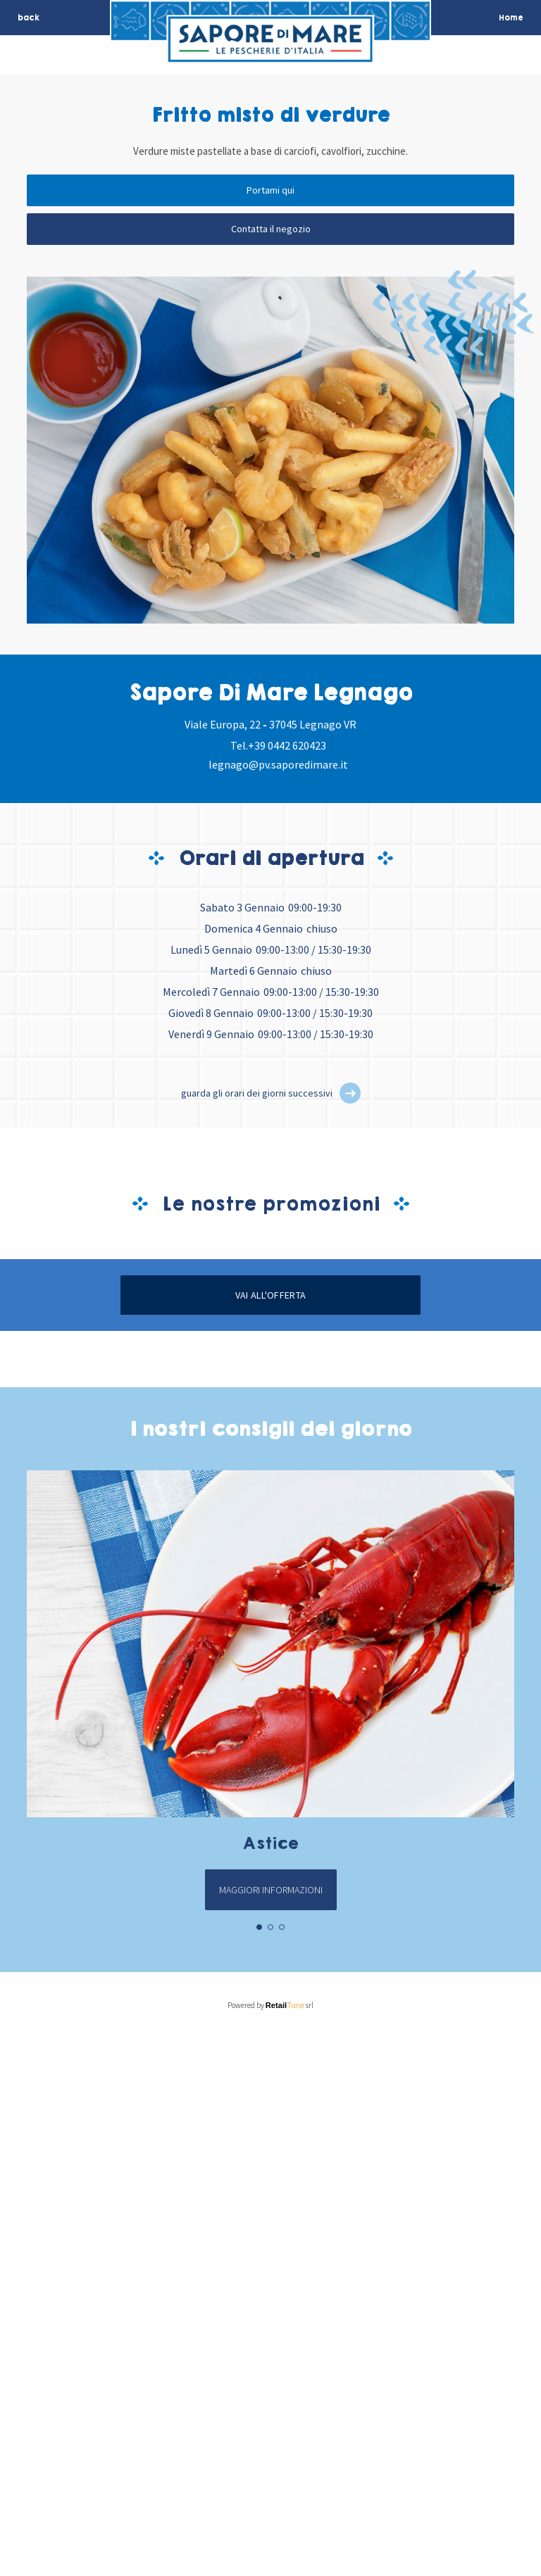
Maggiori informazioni (271, 2430)
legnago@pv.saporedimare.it (278, 764)
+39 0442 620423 (287, 745)
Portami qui (270, 190)
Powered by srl (271, 2546)
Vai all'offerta (270, 1835)
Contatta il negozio (271, 228)
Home (511, 17)
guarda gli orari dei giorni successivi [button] (256, 1093)
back (28, 17)
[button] (350, 1093)
